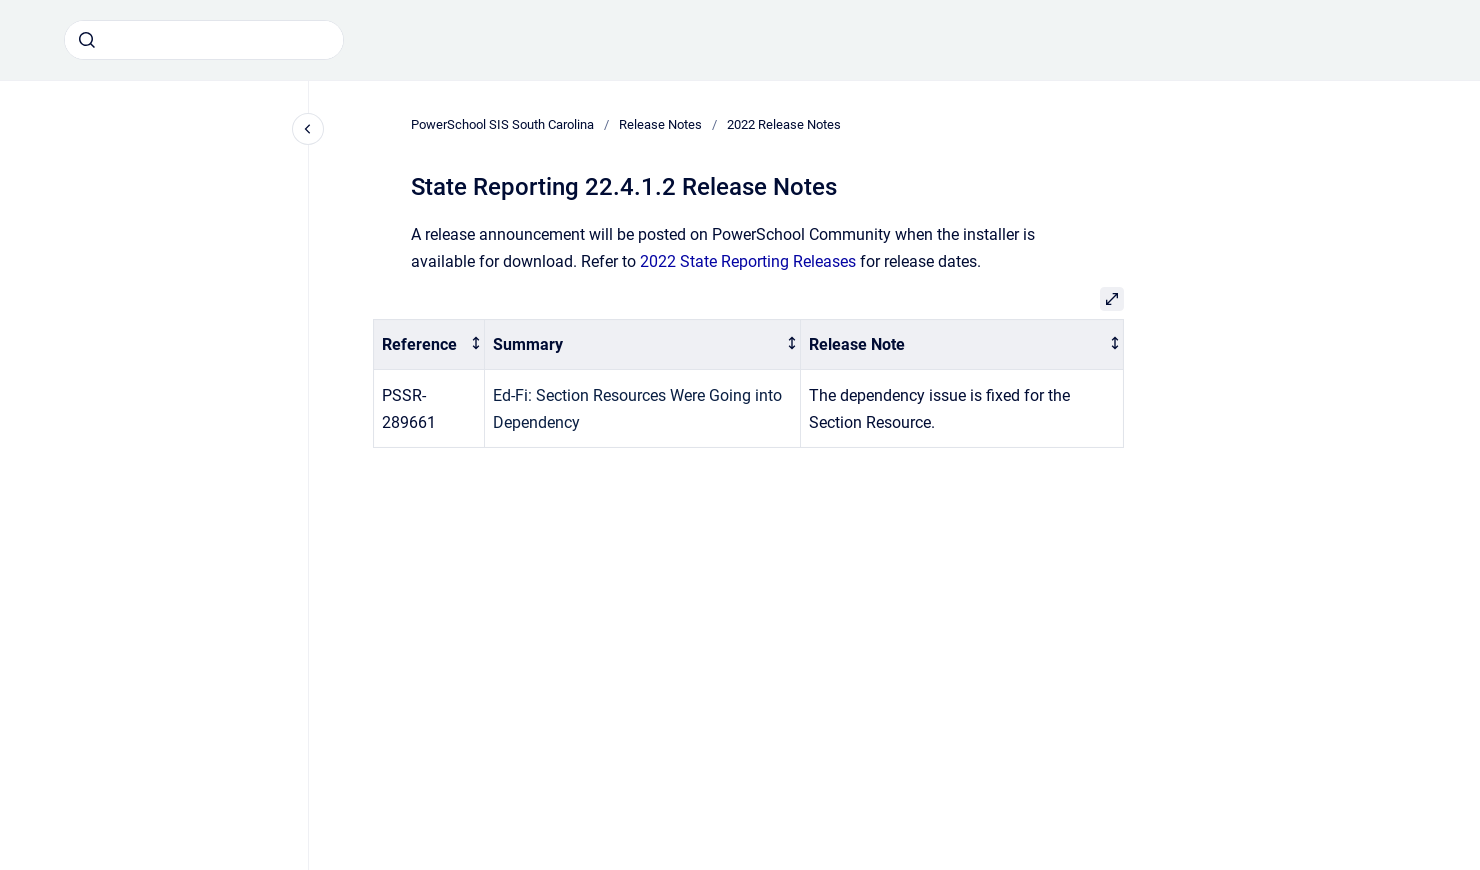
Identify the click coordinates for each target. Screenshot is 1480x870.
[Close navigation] (308, 129)
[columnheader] (429, 344)
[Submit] (87, 40)
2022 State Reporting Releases (748, 261)
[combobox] (204, 40)
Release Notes (660, 124)
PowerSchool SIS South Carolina (502, 124)
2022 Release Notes (784, 124)
